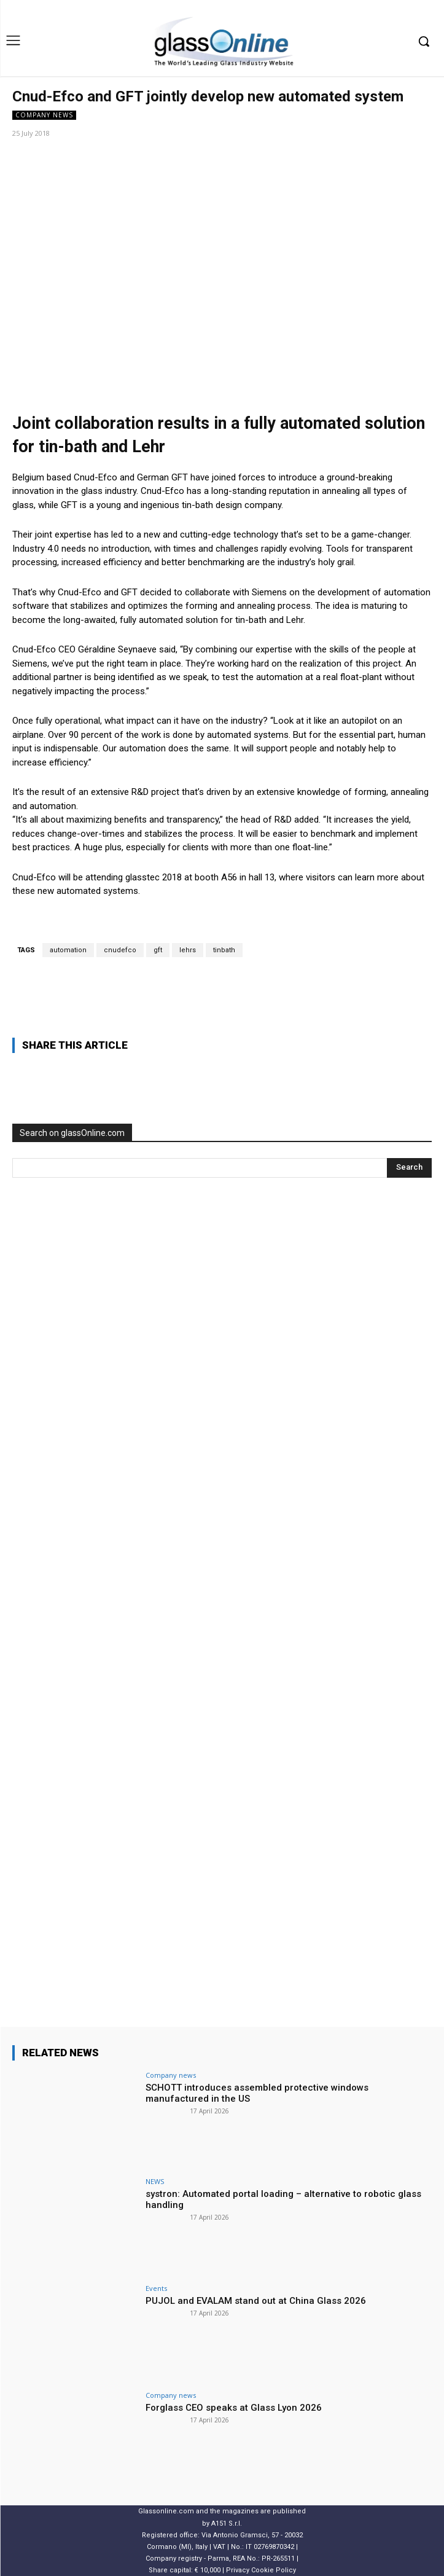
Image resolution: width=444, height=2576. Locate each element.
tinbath (224, 950)
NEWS (155, 2181)
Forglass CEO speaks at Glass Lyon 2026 (234, 2407)
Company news (44, 115)
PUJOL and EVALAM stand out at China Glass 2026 (256, 2300)
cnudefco (120, 950)
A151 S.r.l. (226, 2523)
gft (158, 950)
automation (68, 950)
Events (156, 2288)
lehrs (187, 950)
